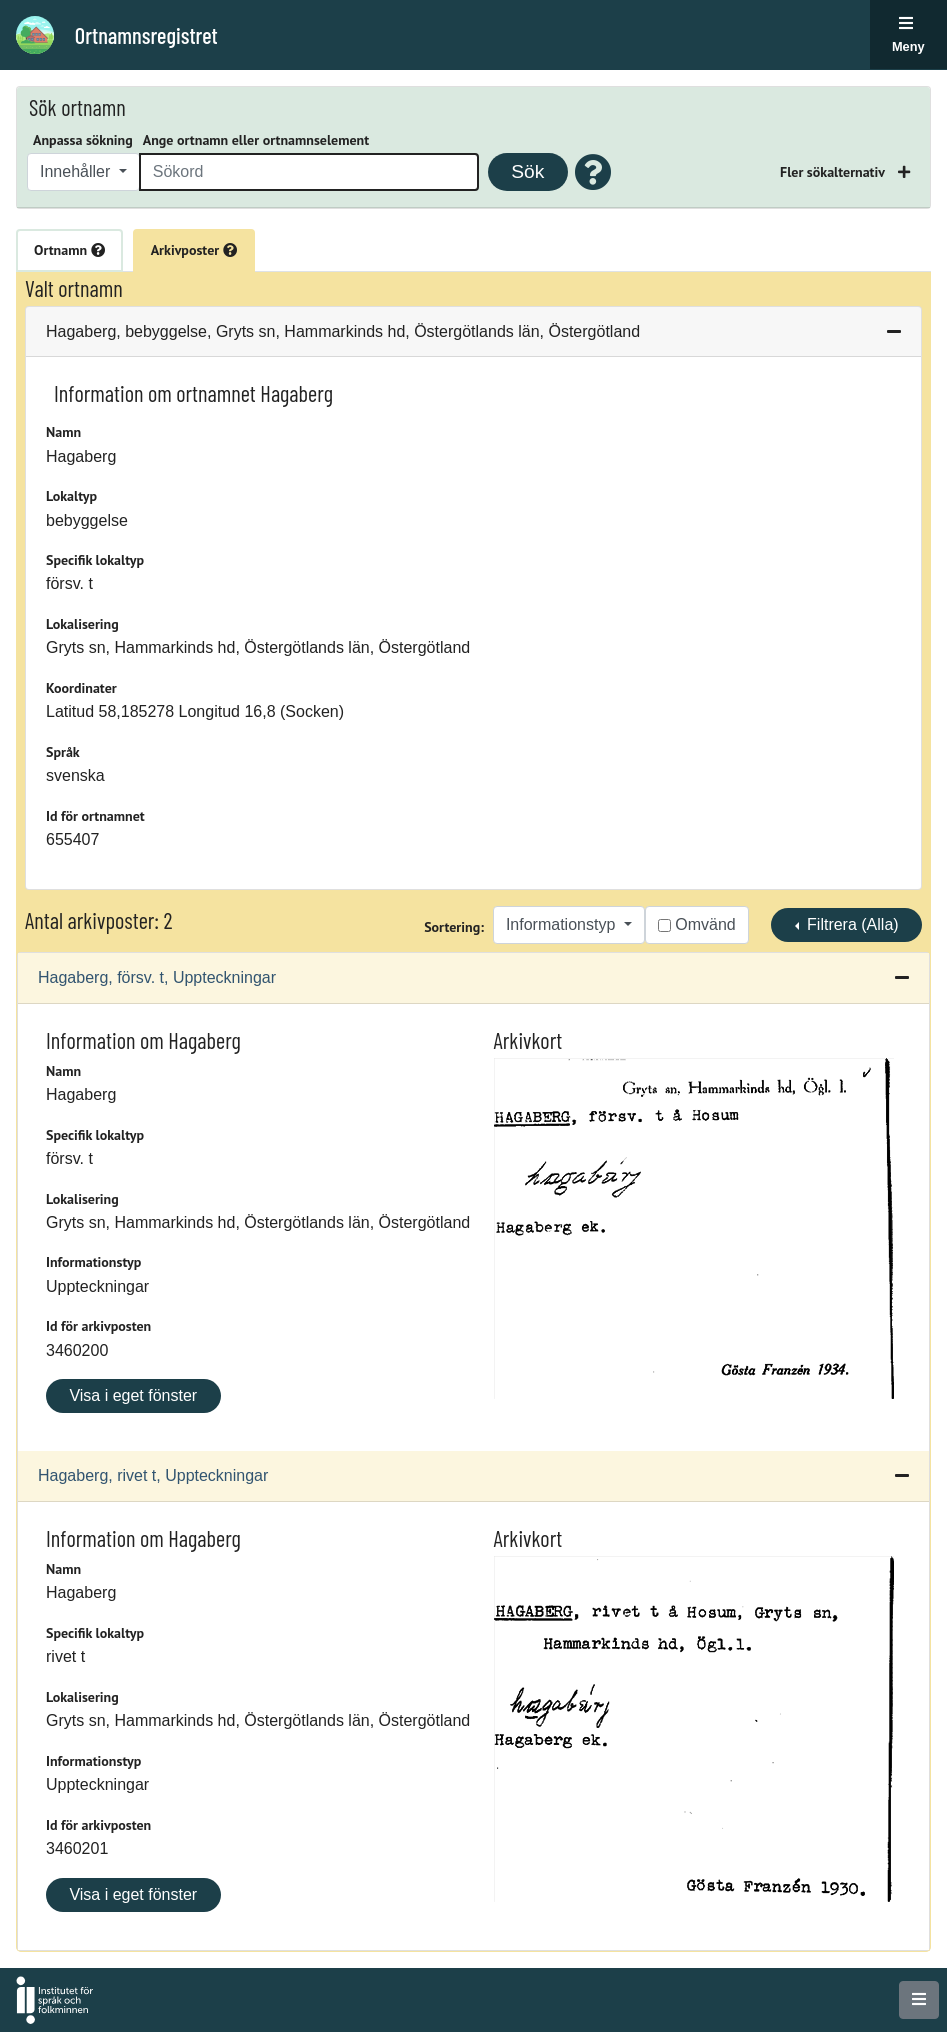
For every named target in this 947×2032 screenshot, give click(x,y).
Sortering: (454, 927)
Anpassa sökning (83, 140)
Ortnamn (69, 250)
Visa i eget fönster (133, 1395)
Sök (527, 171)
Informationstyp (563, 924)
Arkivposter (194, 250)
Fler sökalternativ (834, 172)
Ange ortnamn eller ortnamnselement (256, 140)
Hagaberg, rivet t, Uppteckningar (153, 1475)
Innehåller (77, 171)
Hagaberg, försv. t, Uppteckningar (157, 977)
